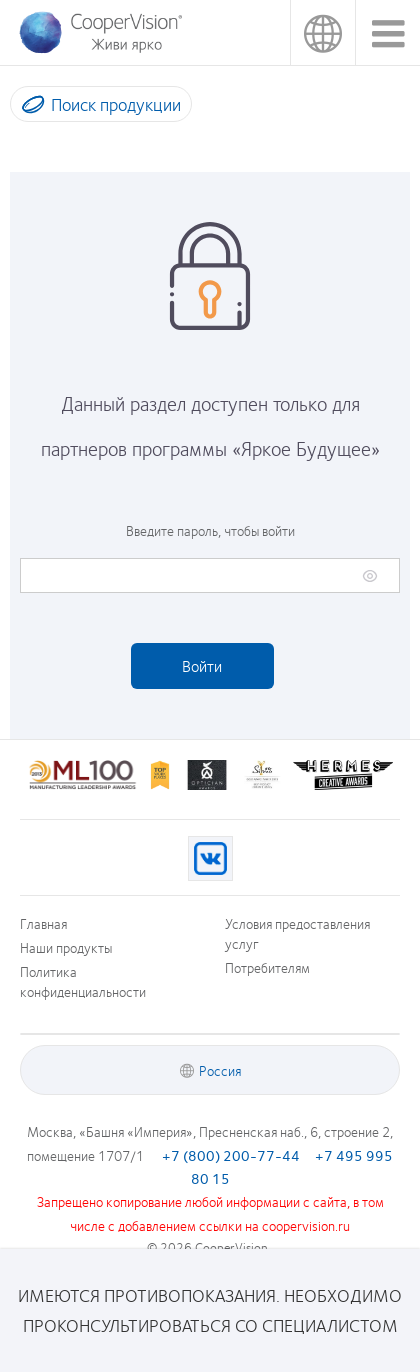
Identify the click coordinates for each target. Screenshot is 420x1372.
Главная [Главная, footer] (43, 923)
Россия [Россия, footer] (220, 1070)
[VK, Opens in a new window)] (210, 858)
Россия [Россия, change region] (322, 32)
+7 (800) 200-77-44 (231, 1155)
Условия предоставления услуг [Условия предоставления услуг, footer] (297, 933)
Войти (202, 665)
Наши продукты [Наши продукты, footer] (66, 947)
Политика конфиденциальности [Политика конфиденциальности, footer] (83, 981)
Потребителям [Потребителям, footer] (267, 967)
